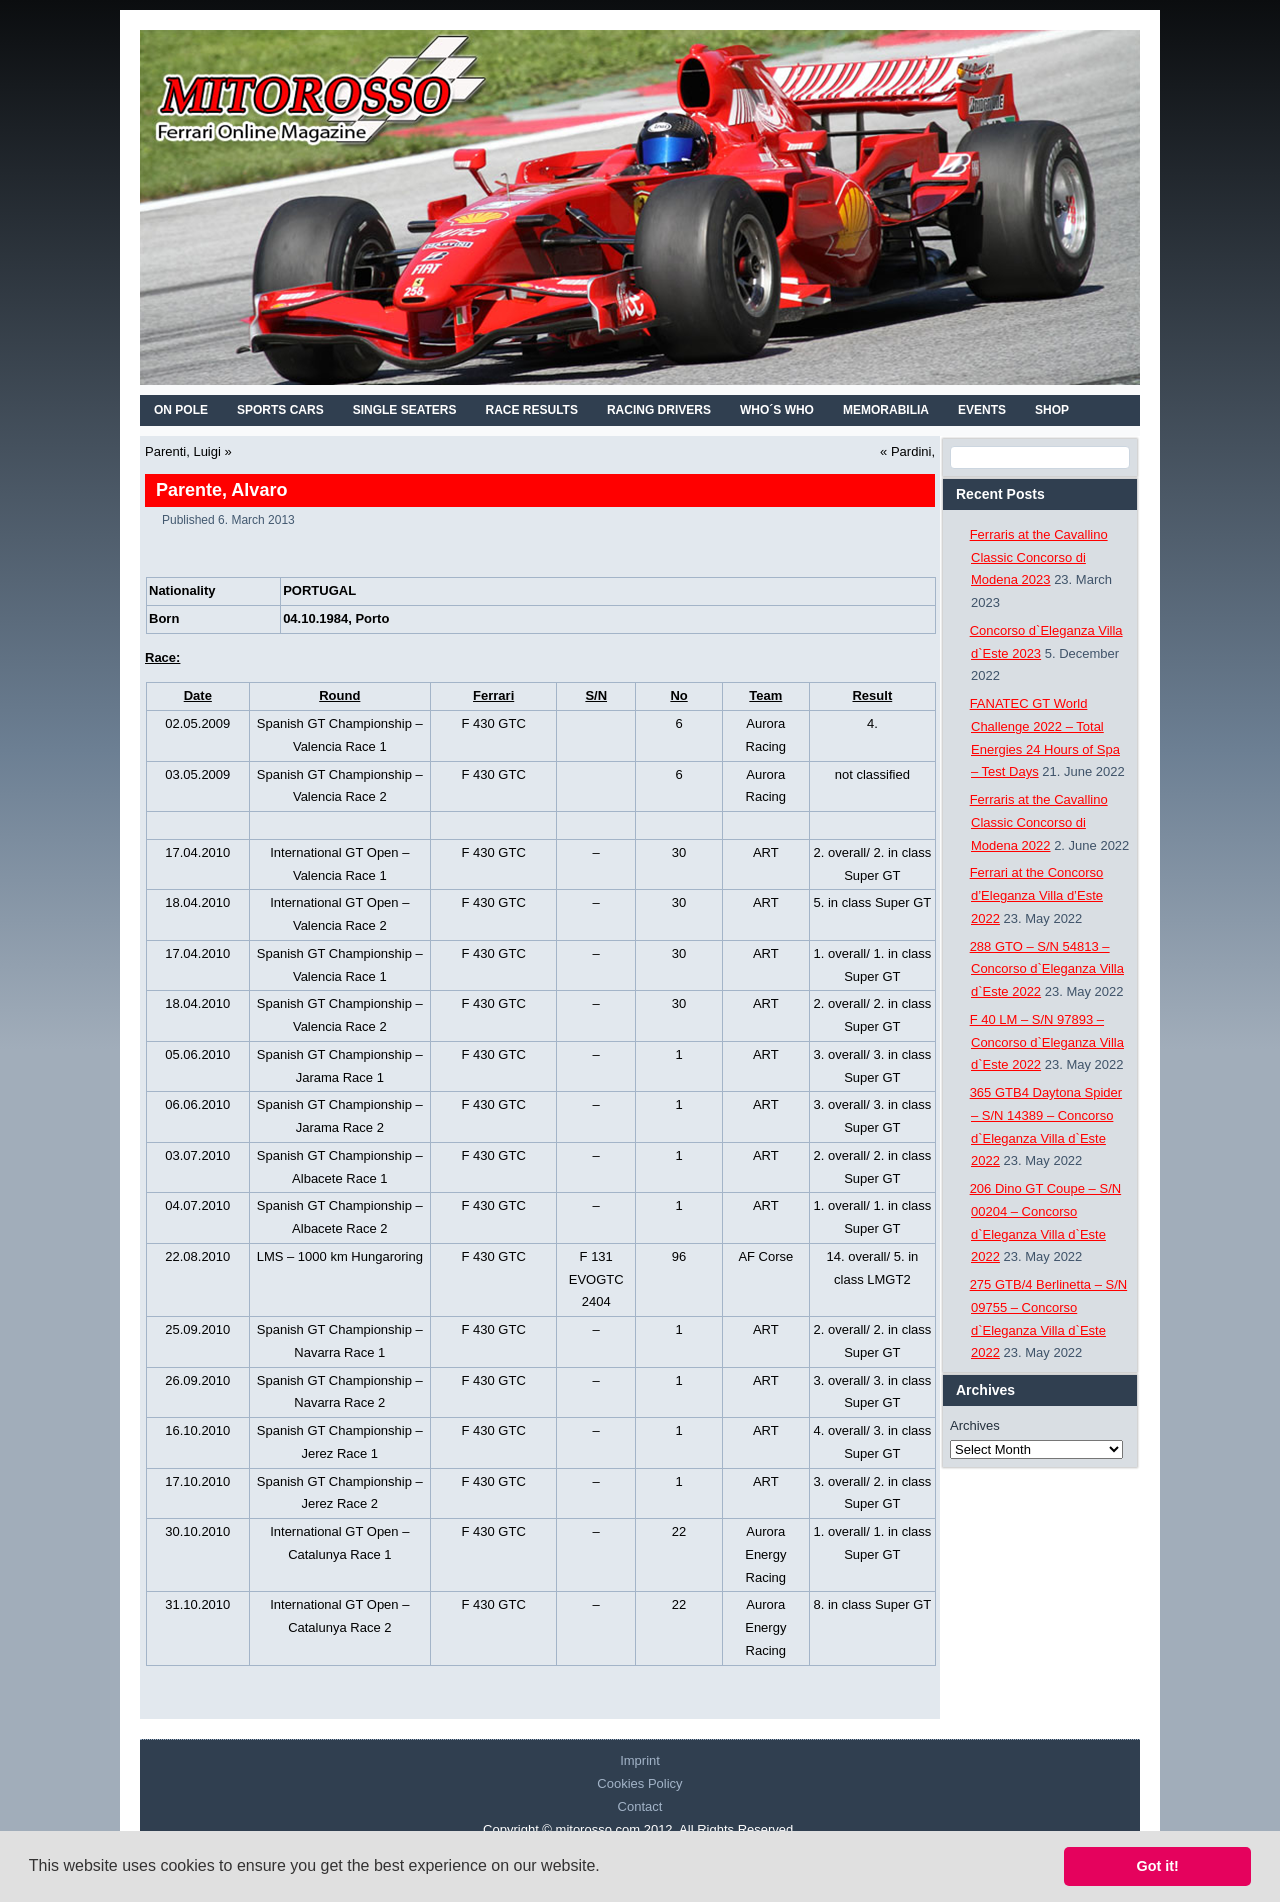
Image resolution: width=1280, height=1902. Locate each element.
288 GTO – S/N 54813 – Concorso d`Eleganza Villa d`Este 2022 (1047, 969)
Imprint (640, 1760)
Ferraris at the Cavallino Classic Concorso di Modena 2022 (1039, 822)
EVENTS (982, 410)
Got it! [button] (1158, 1866)
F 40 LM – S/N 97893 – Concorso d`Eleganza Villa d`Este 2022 (1047, 1042)
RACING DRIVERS (659, 410)
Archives (975, 1425)
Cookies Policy (639, 1783)
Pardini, (913, 451)
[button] (607, 1868)
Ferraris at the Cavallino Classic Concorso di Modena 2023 (1039, 557)
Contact (640, 1806)
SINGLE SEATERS (405, 410)
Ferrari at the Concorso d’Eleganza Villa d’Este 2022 (1037, 895)
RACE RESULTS (532, 410)
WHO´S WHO (777, 410)
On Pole (181, 410)
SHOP (1052, 410)
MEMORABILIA (886, 410)
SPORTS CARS (280, 410)
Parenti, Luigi (183, 451)
